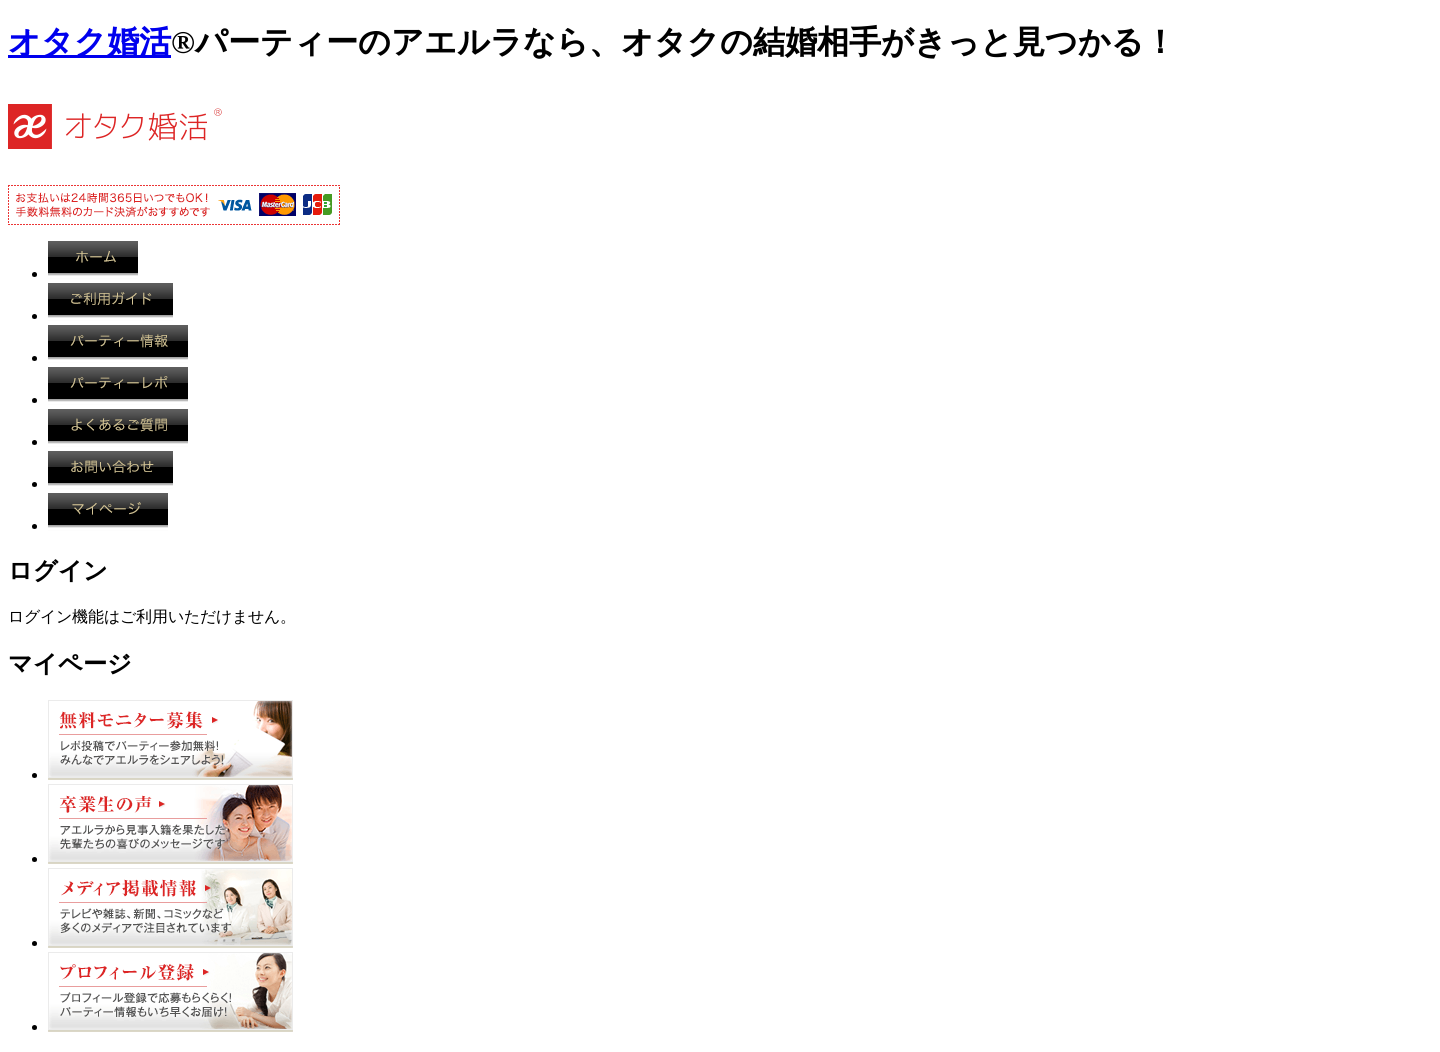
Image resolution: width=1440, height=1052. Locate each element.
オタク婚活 (89, 42)
